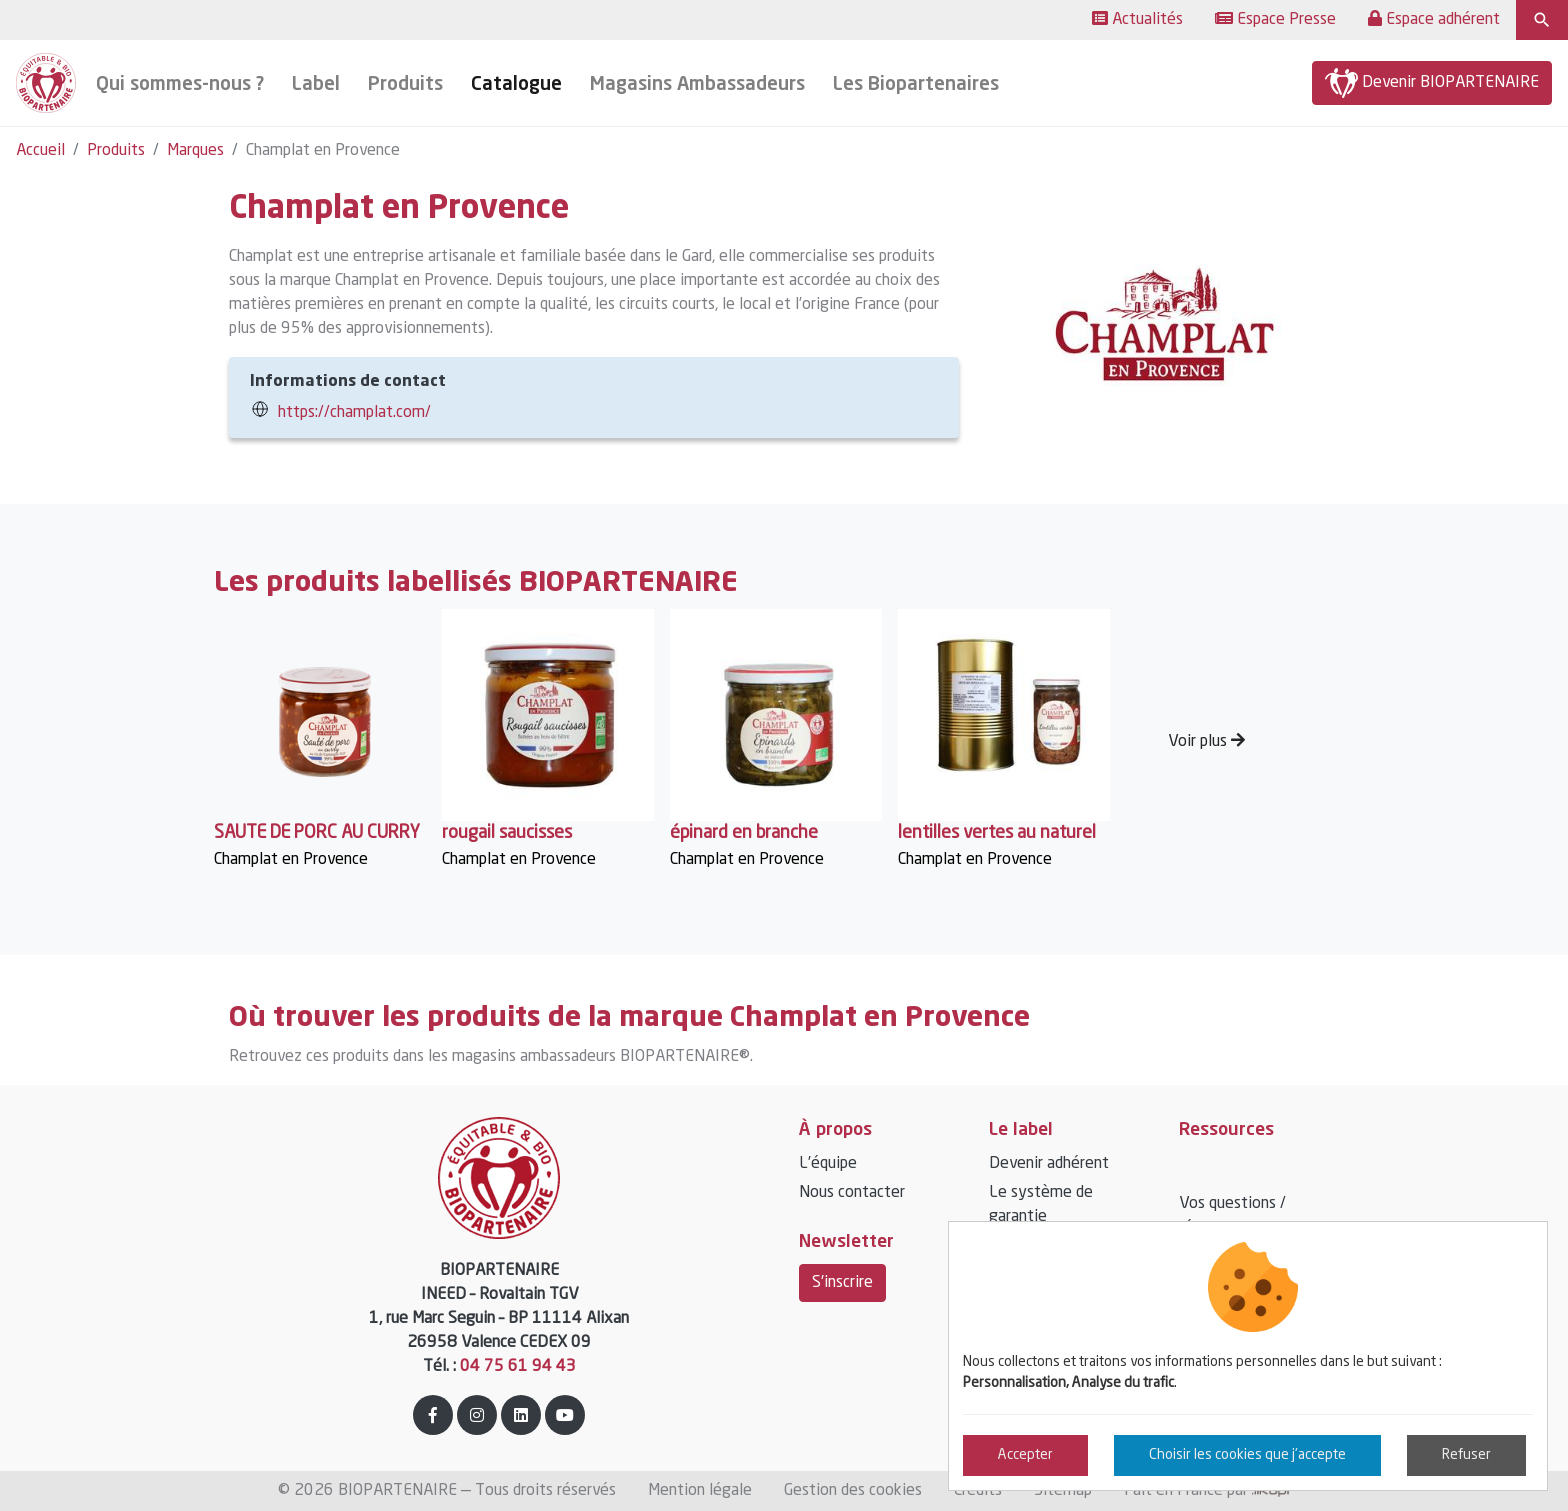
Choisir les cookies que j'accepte (1247, 1455)
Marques (195, 151)
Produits (116, 151)
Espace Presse (1275, 19)
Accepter (1025, 1455)
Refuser (1466, 1455)
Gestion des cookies (853, 1491)
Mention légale (700, 1491)
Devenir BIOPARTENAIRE (1432, 83)
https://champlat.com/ (354, 413)
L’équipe (828, 1164)
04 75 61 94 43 (518, 1367)
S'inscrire (842, 1283)
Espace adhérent (1434, 19)
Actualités (1137, 19)
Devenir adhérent (1049, 1164)
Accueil (40, 151)
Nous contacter (852, 1193)
